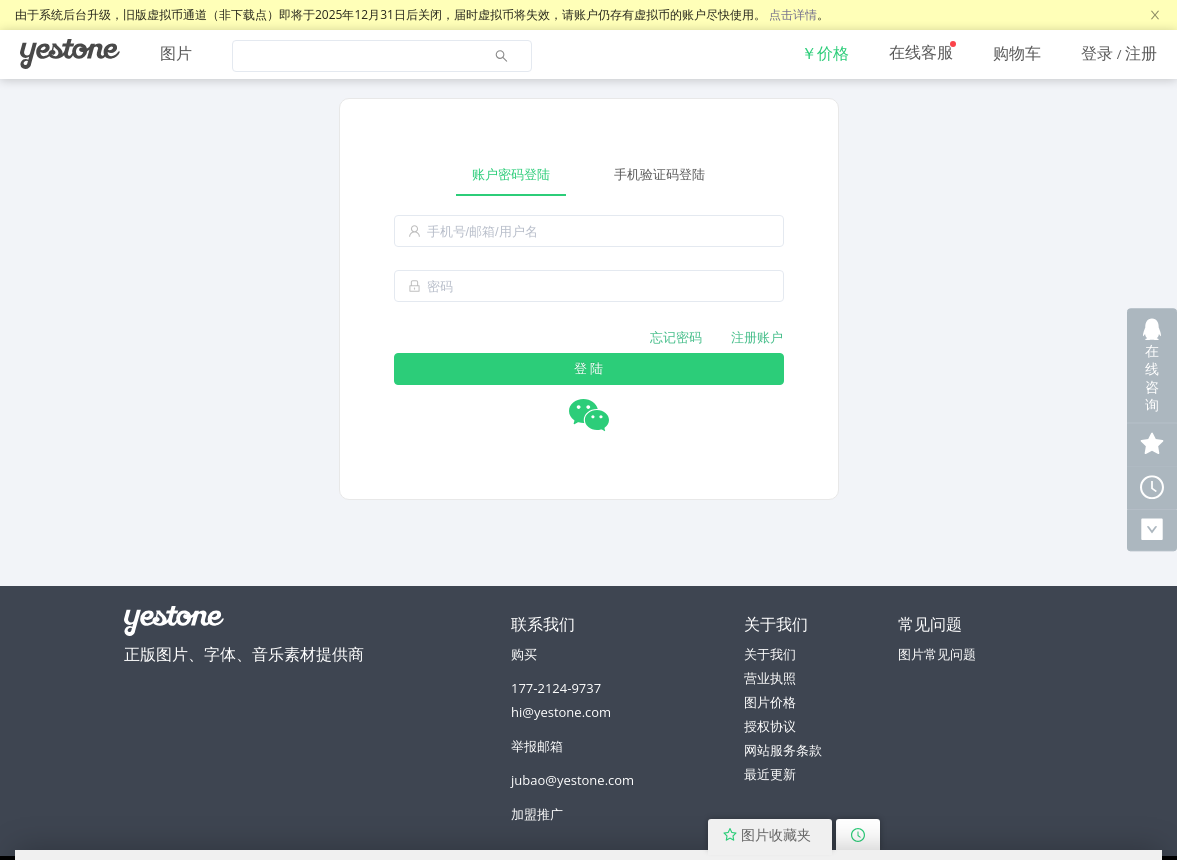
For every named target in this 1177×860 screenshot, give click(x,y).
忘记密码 (676, 337)
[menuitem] (70, 54)
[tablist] (589, 174)
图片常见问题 (937, 654)
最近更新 (770, 774)
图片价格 (770, 702)
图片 (176, 53)
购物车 (1017, 53)
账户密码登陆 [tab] (511, 174)
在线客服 (921, 52)
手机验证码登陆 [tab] (659, 174)
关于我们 (770, 654)
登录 (1097, 53)
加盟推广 (537, 814)
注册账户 (757, 337)
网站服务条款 (783, 750)
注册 (1141, 53)
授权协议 (770, 726)
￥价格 (825, 53)
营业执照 (770, 678)
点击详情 (793, 14)
